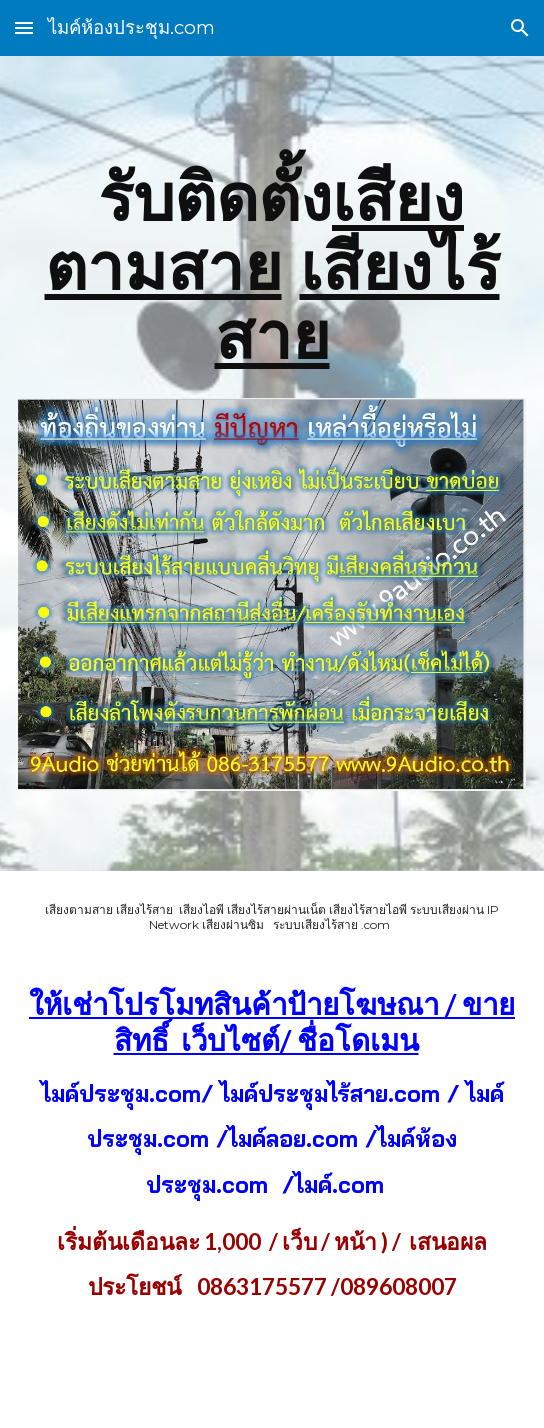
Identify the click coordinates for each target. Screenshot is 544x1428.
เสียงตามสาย (255, 232)
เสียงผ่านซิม (233, 924)
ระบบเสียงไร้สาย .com (331, 924)
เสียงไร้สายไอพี (368, 909)
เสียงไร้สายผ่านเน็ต (276, 909)
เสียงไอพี (200, 909)
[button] (24, 27)
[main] (271, 267)
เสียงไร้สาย (357, 301)
